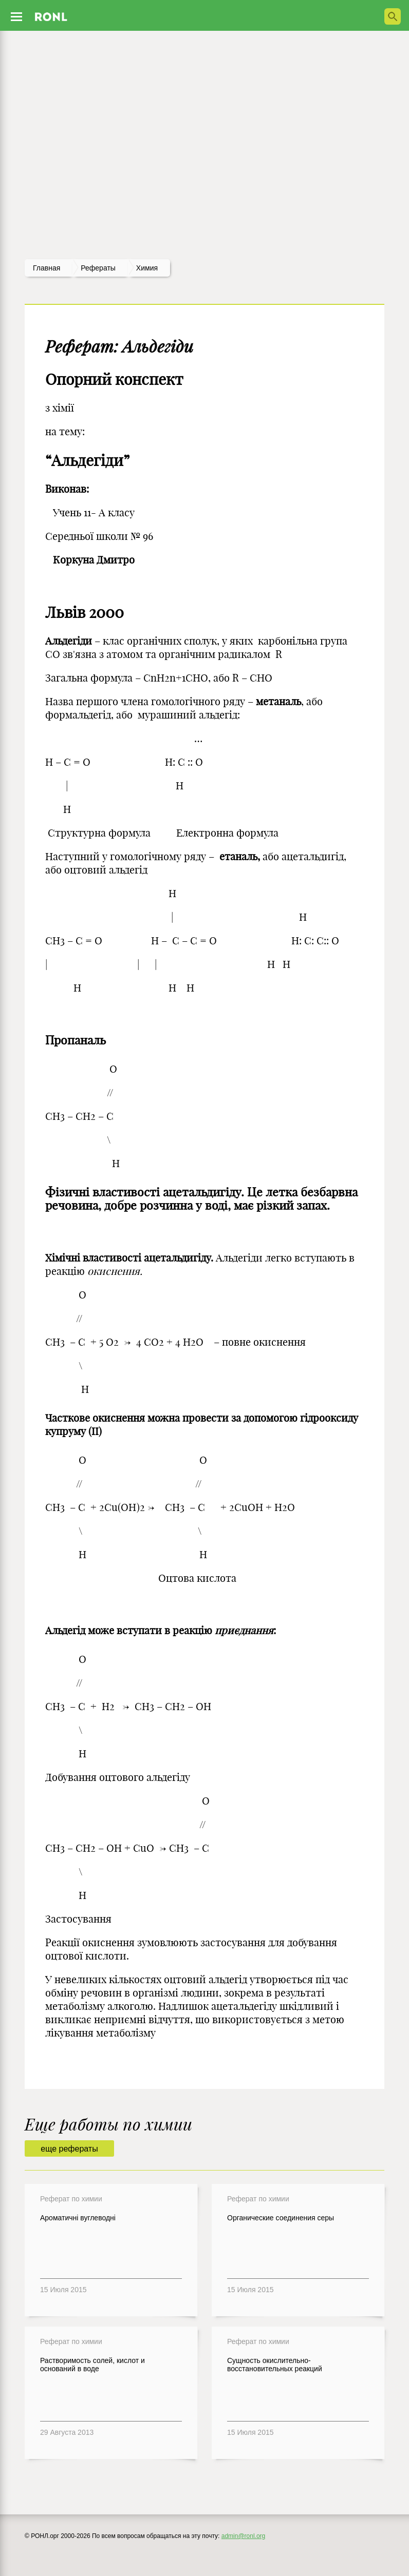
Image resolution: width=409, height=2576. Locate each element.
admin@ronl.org (243, 2536)
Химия (147, 268)
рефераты (98, 268)
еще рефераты (69, 2148)
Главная (46, 268)
